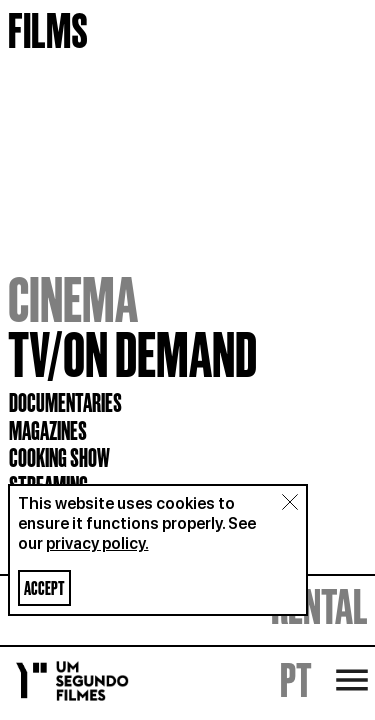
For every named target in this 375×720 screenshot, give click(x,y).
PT (296, 680)
